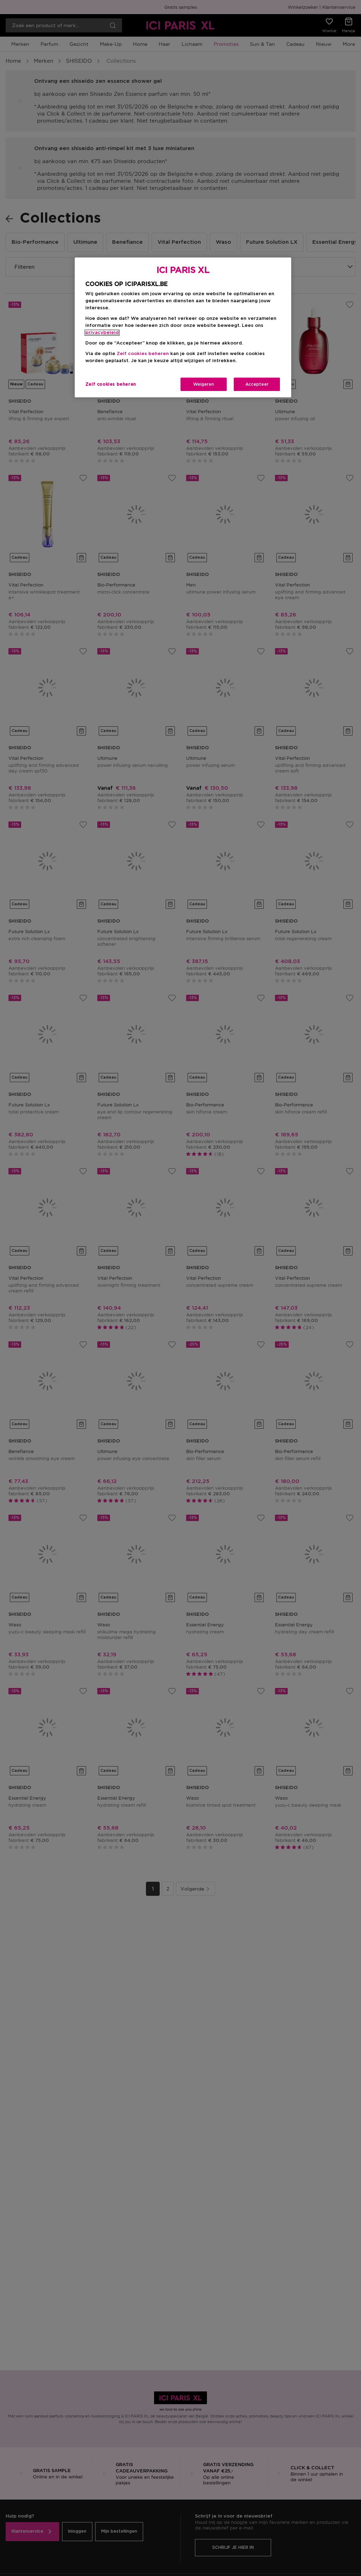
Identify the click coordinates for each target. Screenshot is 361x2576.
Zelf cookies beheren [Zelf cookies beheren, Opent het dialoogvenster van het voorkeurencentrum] (110, 384)
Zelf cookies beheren (143, 354)
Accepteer (257, 384)
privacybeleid (102, 332)
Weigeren (203, 384)
